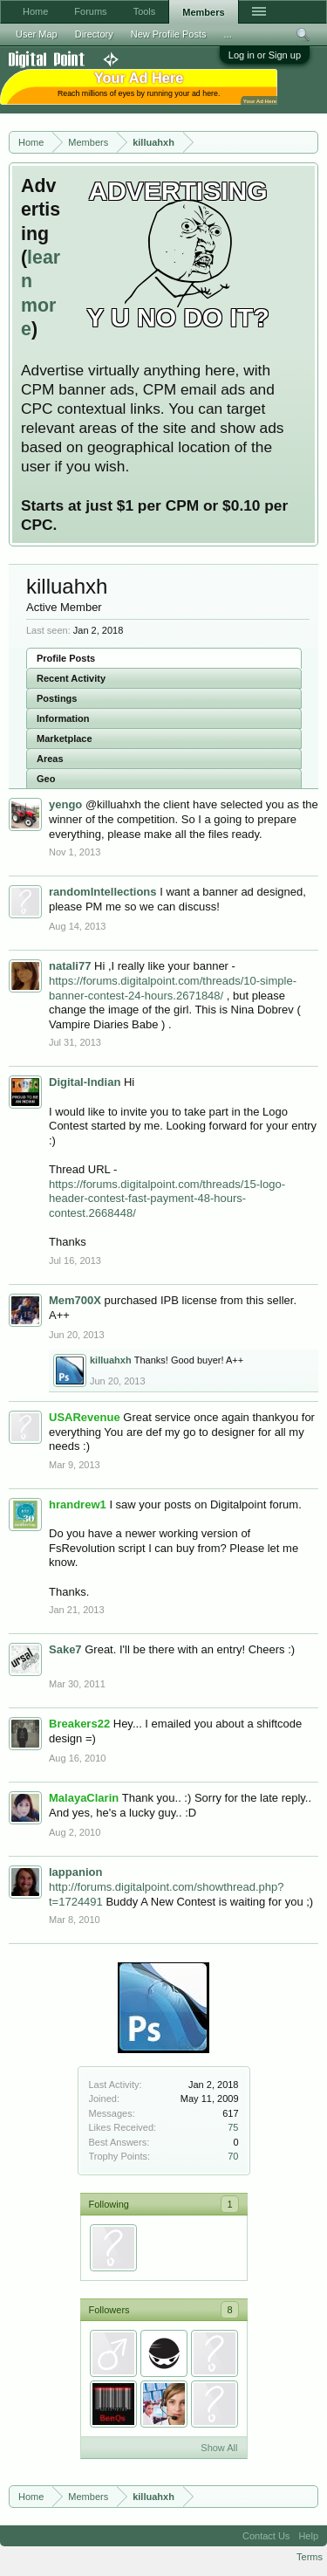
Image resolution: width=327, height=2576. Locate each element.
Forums (90, 11)
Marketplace (64, 738)
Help (308, 2536)
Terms (309, 2557)
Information (63, 718)
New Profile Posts (169, 34)
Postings (57, 698)
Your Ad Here (259, 101)
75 (233, 2127)
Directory (94, 34)
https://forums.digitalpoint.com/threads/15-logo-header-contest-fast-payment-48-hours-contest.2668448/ (167, 1198)
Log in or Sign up (264, 55)
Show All (219, 2447)
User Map (37, 34)
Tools (144, 11)
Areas (50, 758)
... (228, 34)
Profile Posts (66, 658)
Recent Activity (71, 678)
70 (233, 2156)
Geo (46, 778)
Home (35, 11)
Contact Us (266, 2536)
